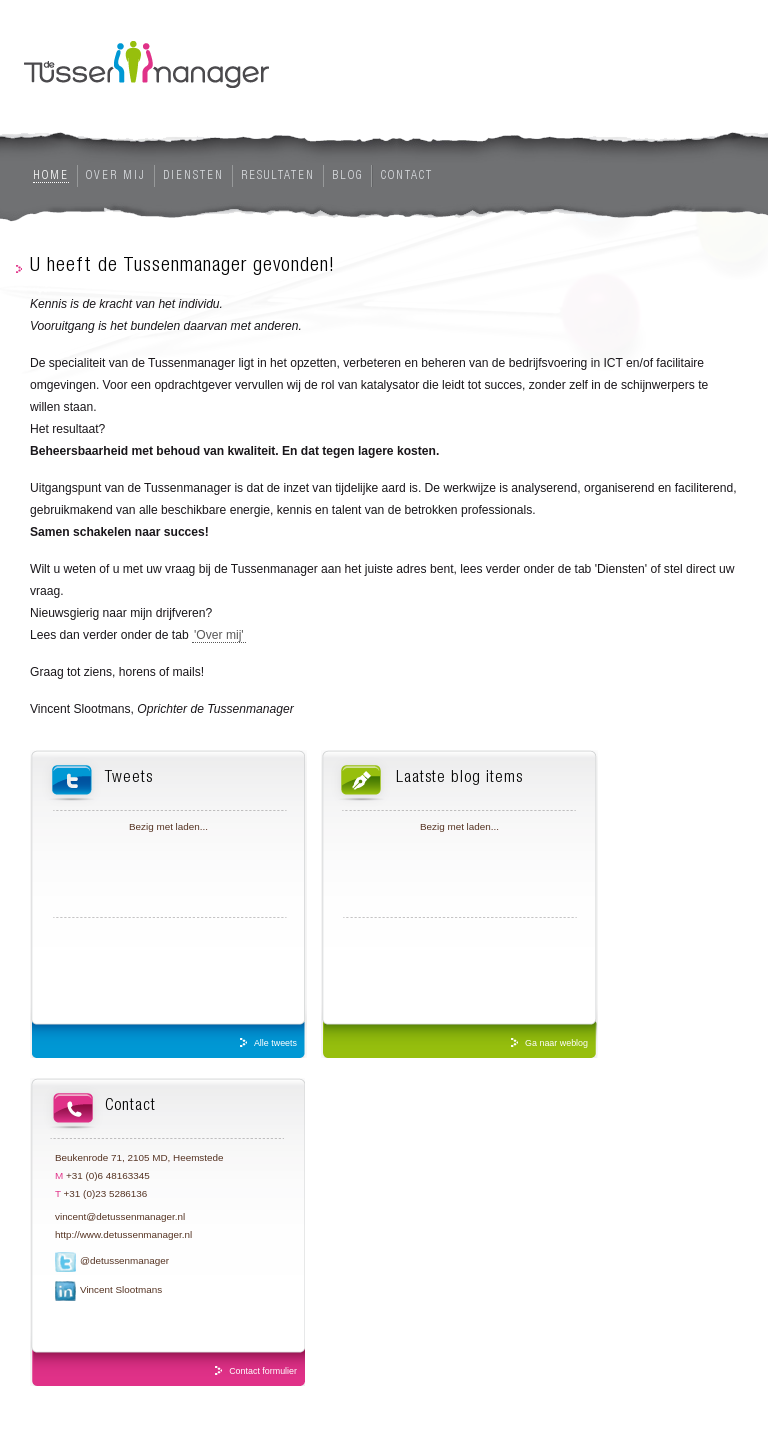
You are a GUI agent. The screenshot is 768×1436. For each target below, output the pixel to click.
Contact (407, 176)
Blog (347, 176)
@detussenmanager (124, 1260)
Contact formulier (263, 1371)
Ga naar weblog (556, 1043)
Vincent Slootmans (121, 1289)
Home (51, 176)
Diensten (193, 176)
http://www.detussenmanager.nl (123, 1234)
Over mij (116, 176)
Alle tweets (275, 1043)
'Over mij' (219, 635)
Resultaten (278, 176)
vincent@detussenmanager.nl (120, 1216)
